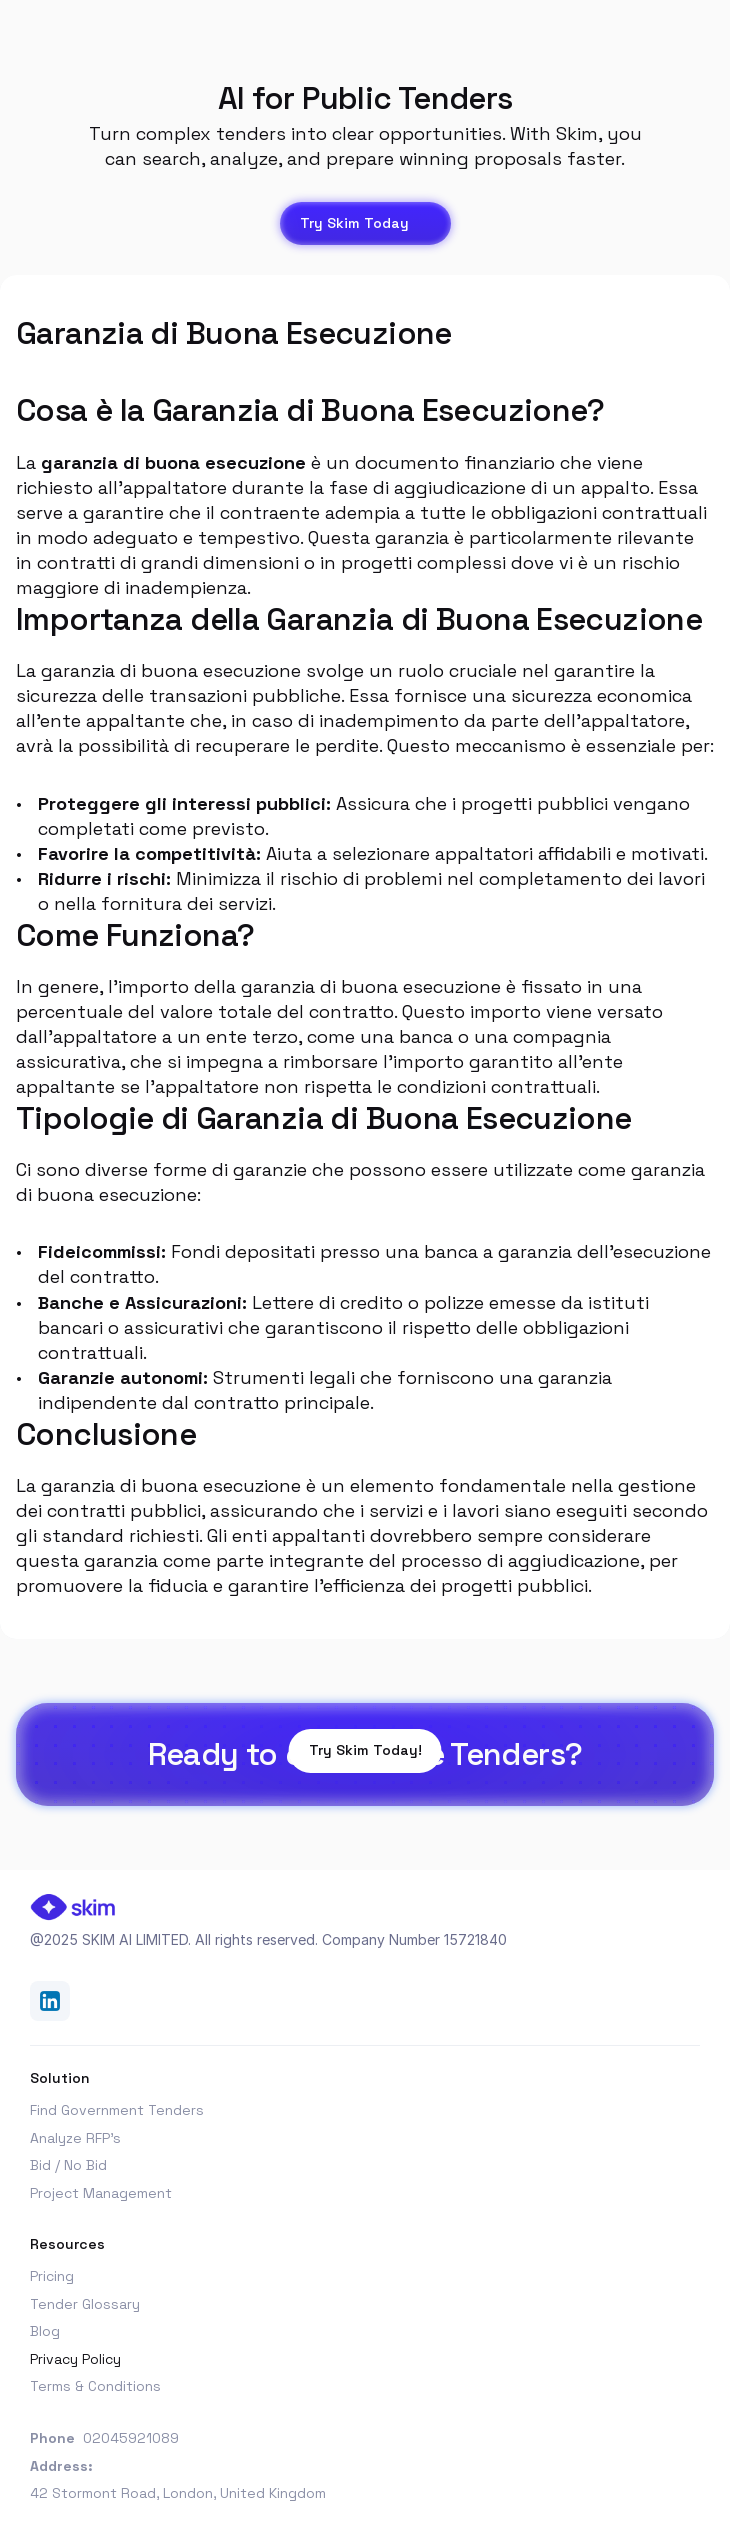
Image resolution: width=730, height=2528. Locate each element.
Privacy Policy (75, 2359)
